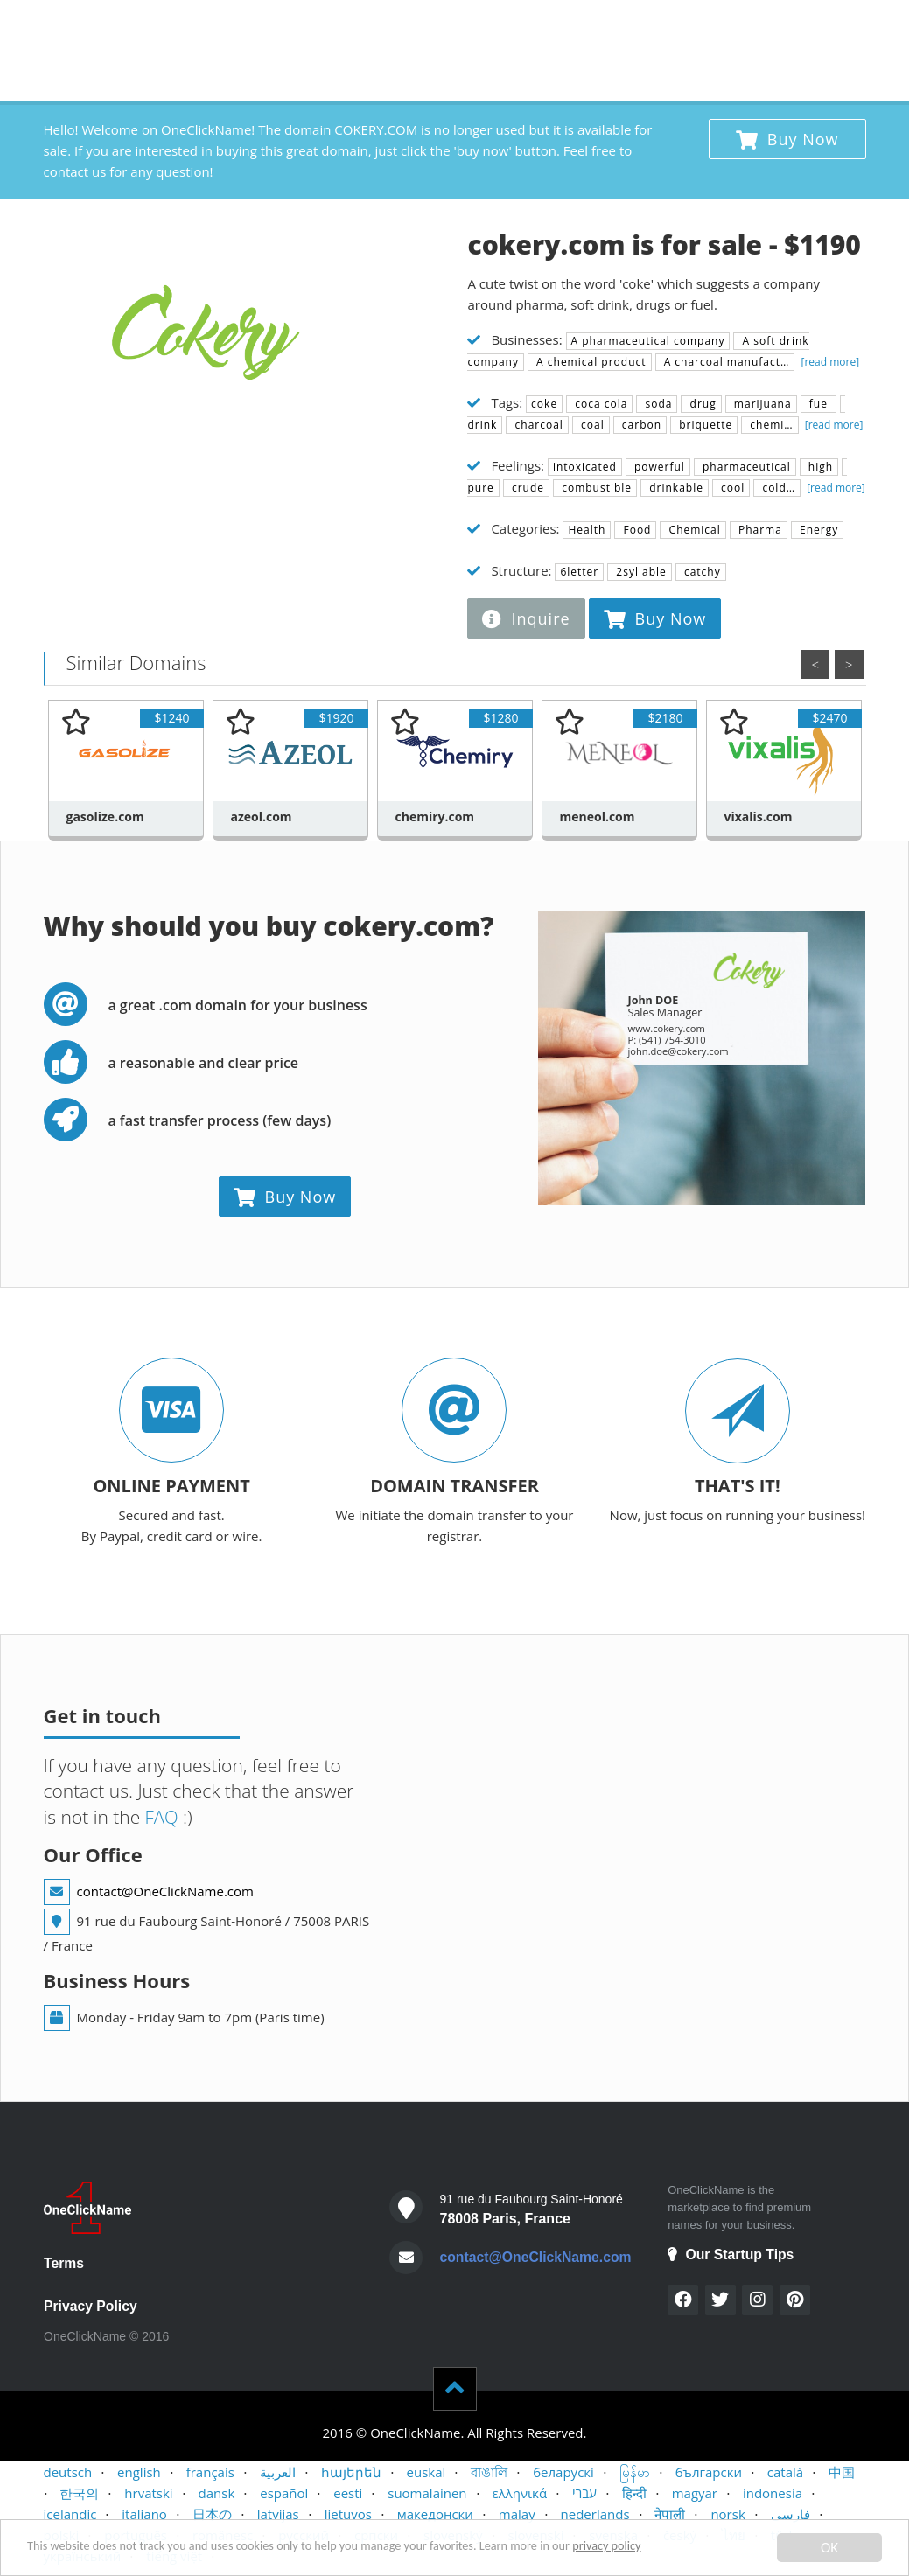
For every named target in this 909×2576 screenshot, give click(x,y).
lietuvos (348, 2515)
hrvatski (148, 2494)
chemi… (769, 424)
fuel (818, 403)
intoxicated (585, 466)
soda (656, 403)
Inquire (526, 618)
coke (544, 403)
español (284, 2494)
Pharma (758, 529)
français (210, 2473)
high (819, 466)
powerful (658, 466)
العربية (278, 2473)
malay (517, 2515)
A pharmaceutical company (648, 340)
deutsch (68, 2473)
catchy (701, 571)
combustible (595, 487)
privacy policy (720, 2550)
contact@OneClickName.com (165, 1891)
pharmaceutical (745, 466)
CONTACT (668, 25)
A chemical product (590, 361)
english (139, 2473)
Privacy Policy (91, 2306)
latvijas (278, 2515)
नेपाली (669, 2515)
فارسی (790, 2515)
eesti (347, 2494)
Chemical (692, 529)
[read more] (828, 361)
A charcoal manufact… (725, 361)
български (708, 2473)
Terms (64, 2263)
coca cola (599, 403)
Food (635, 529)
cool (731, 487)
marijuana (761, 403)
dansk (217, 2494)
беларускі (563, 2473)
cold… (777, 487)
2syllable (639, 571)
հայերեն (351, 2473)
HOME (462, 25)
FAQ (159, 1817)
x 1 (846, 22)
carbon (640, 424)
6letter (579, 571)
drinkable (674, 487)
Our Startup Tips (731, 2254)
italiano (144, 2515)
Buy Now (787, 139)
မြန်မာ (634, 2473)
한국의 (79, 2494)
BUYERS (525, 25)
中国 (842, 2473)
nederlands (595, 2515)
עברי (584, 2494)
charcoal (537, 424)
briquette (703, 424)
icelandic (70, 2515)
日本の (212, 2515)
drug (701, 403)
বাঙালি (489, 2473)
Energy (817, 529)
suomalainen (427, 2494)
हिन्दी (634, 2494)
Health (586, 529)
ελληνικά (519, 2494)
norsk (727, 2515)
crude (526, 487)
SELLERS (594, 25)
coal (591, 424)
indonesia (772, 2494)
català (785, 2473)
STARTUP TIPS (760, 25)
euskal (426, 2473)
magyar (694, 2494)
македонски (435, 2515)
